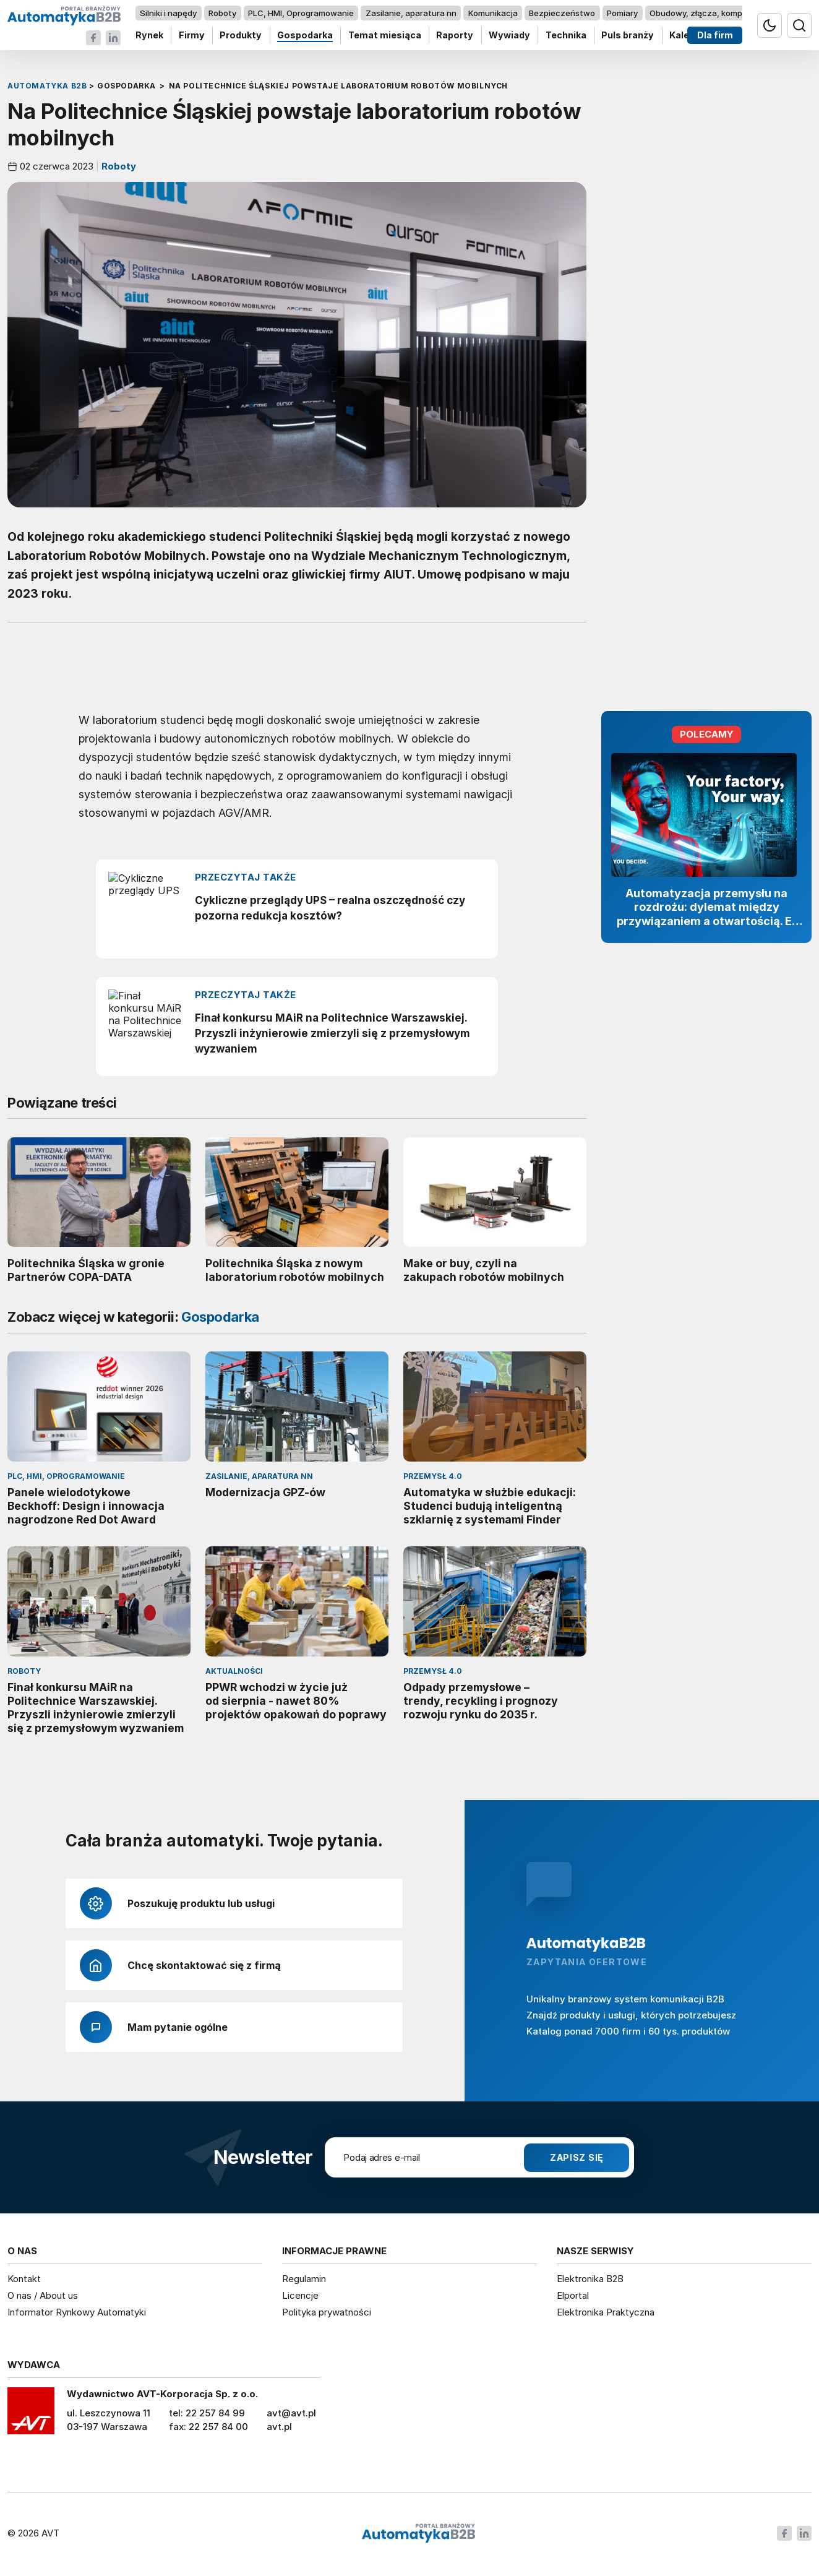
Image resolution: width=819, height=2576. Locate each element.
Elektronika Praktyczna (605, 2312)
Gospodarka (305, 35)
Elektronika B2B (590, 2279)
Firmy (192, 35)
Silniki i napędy (168, 13)
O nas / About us (42, 2295)
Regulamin (304, 2279)
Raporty (454, 35)
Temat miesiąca (384, 35)
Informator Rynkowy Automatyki (76, 2312)
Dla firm (715, 35)
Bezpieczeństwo (562, 13)
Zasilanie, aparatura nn (411, 13)
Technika (566, 35)
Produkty (241, 35)
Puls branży (627, 35)
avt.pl (279, 2426)
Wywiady (509, 35)
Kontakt (24, 2279)
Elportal (573, 2295)
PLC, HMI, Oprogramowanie (301, 13)
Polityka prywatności (326, 2312)
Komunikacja (493, 13)
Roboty (222, 13)
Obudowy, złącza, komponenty (710, 13)
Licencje (300, 2295)
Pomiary (622, 13)
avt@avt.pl (291, 2413)
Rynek (149, 35)
